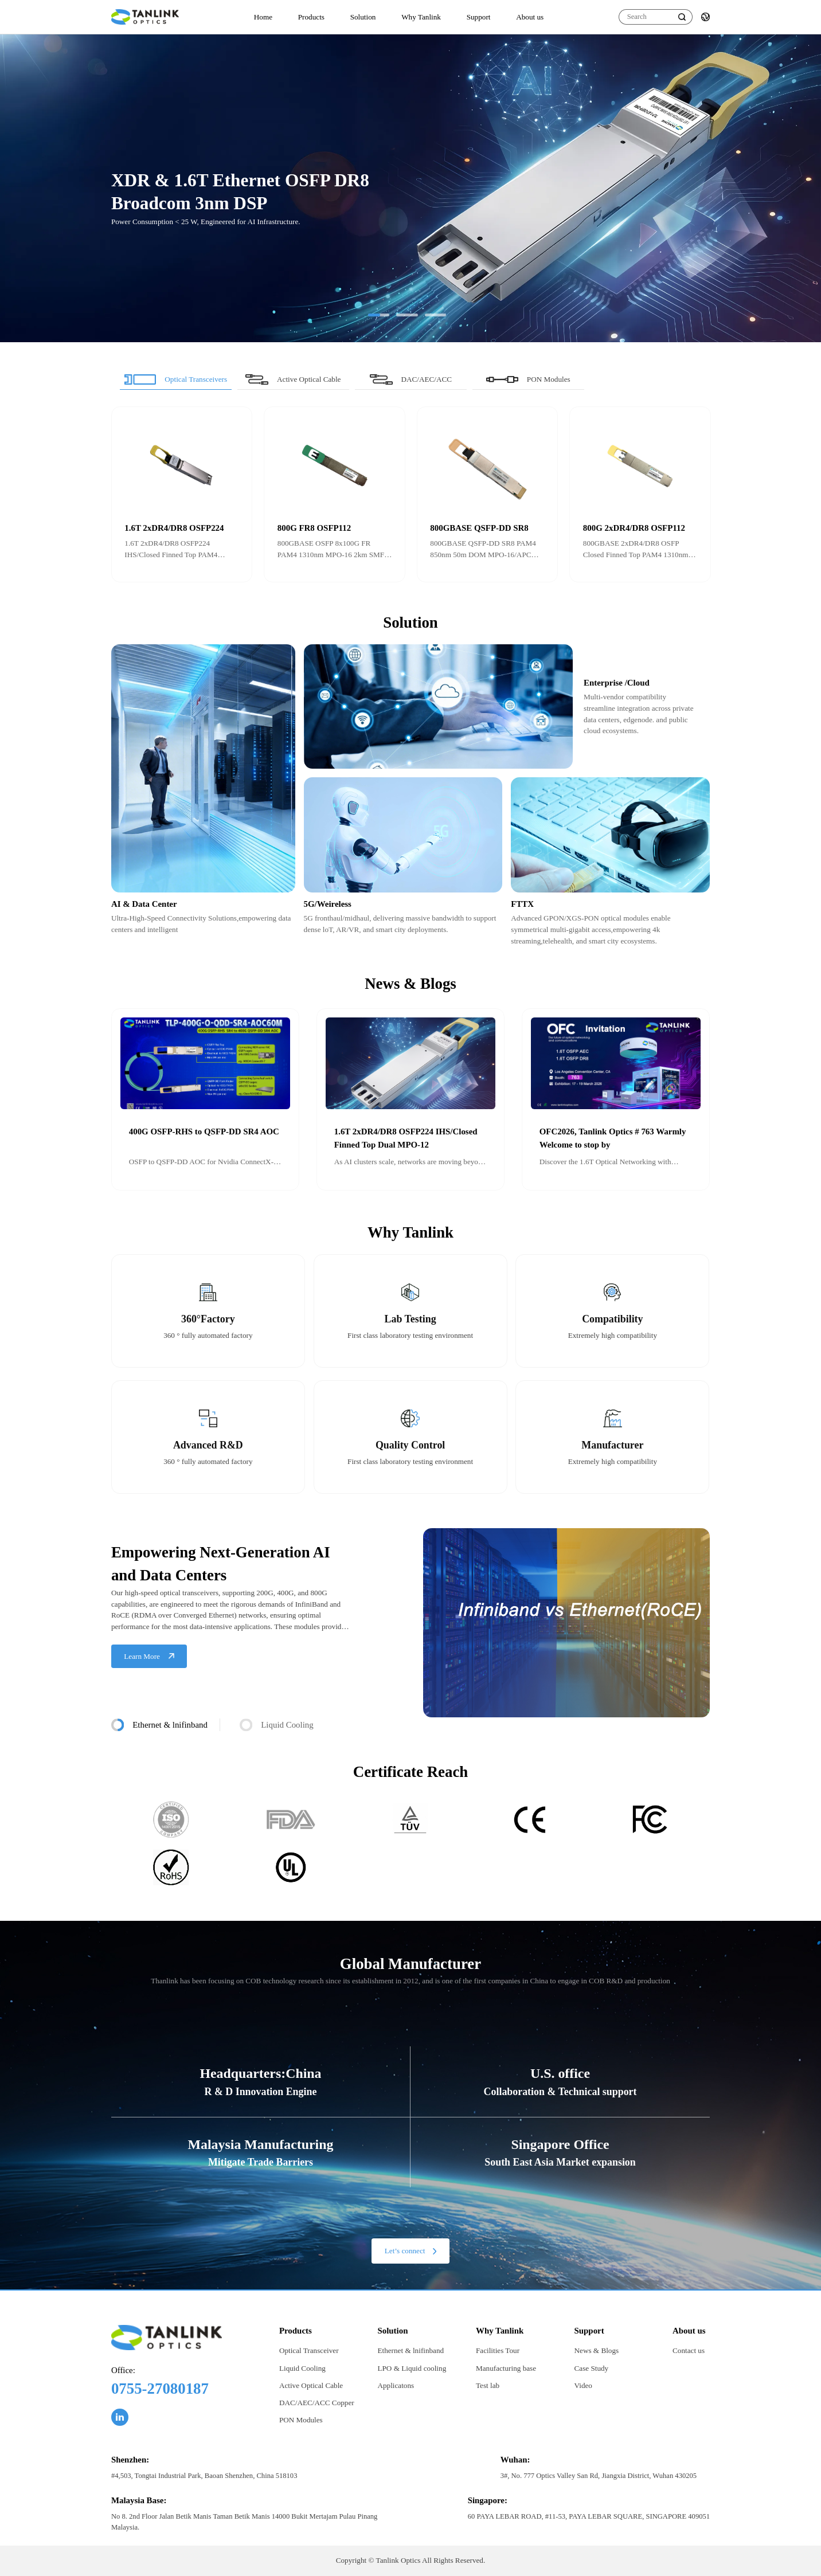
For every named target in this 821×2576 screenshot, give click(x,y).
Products (311, 17)
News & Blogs (596, 2350)
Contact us (689, 2350)
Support (479, 17)
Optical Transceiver (309, 2350)
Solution (363, 17)
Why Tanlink (421, 17)
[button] (378, 315)
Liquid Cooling (302, 2368)
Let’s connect (410, 2250)
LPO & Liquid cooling (411, 2368)
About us (530, 17)
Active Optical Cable (311, 2385)
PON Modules (301, 2420)
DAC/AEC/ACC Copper (316, 2402)
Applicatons (395, 2385)
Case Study (591, 2368)
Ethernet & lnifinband (410, 2350)
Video (583, 2385)
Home (263, 17)
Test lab (487, 2385)
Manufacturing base (506, 2368)
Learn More (149, 1656)
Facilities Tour (497, 2350)
